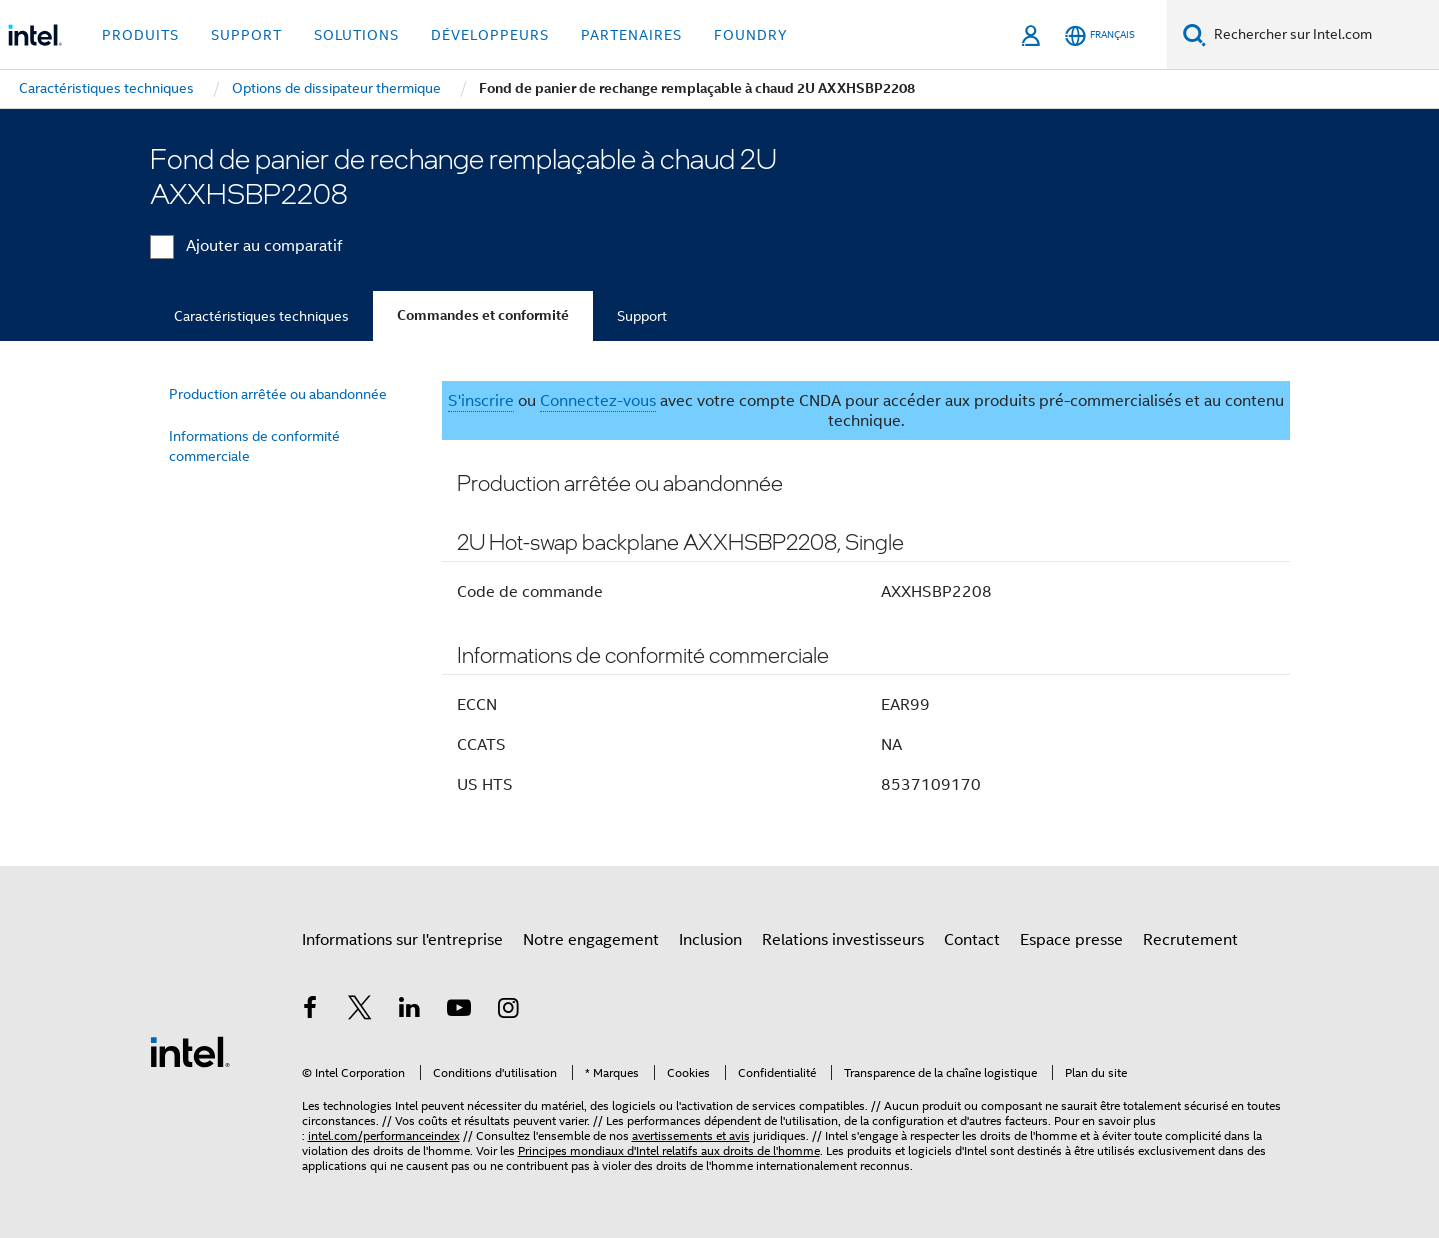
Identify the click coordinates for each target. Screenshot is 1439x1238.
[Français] (1100, 35)
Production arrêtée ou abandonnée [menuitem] (278, 394)
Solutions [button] (356, 35)
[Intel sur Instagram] (509, 1011)
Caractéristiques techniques (261, 316)
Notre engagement (591, 940)
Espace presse (1071, 940)
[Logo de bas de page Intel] (190, 1051)
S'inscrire (481, 401)
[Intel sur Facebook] (311, 1011)
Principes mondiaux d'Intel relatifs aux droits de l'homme (669, 1150)
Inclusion (710, 940)
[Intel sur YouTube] (459, 1011)
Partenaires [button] (631, 35)
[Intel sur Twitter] (360, 1011)
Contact (972, 940)
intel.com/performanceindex (384, 1135)
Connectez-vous (598, 401)
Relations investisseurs (843, 940)
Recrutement (1190, 940)
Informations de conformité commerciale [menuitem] (254, 446)
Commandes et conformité (483, 315)
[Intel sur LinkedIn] (410, 1011)
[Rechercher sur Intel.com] (1322, 35)
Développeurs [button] (490, 35)
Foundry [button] (751, 35)
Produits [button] (140, 35)
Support (642, 316)
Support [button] (246, 35)
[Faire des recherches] (1194, 34)
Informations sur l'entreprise (402, 940)
